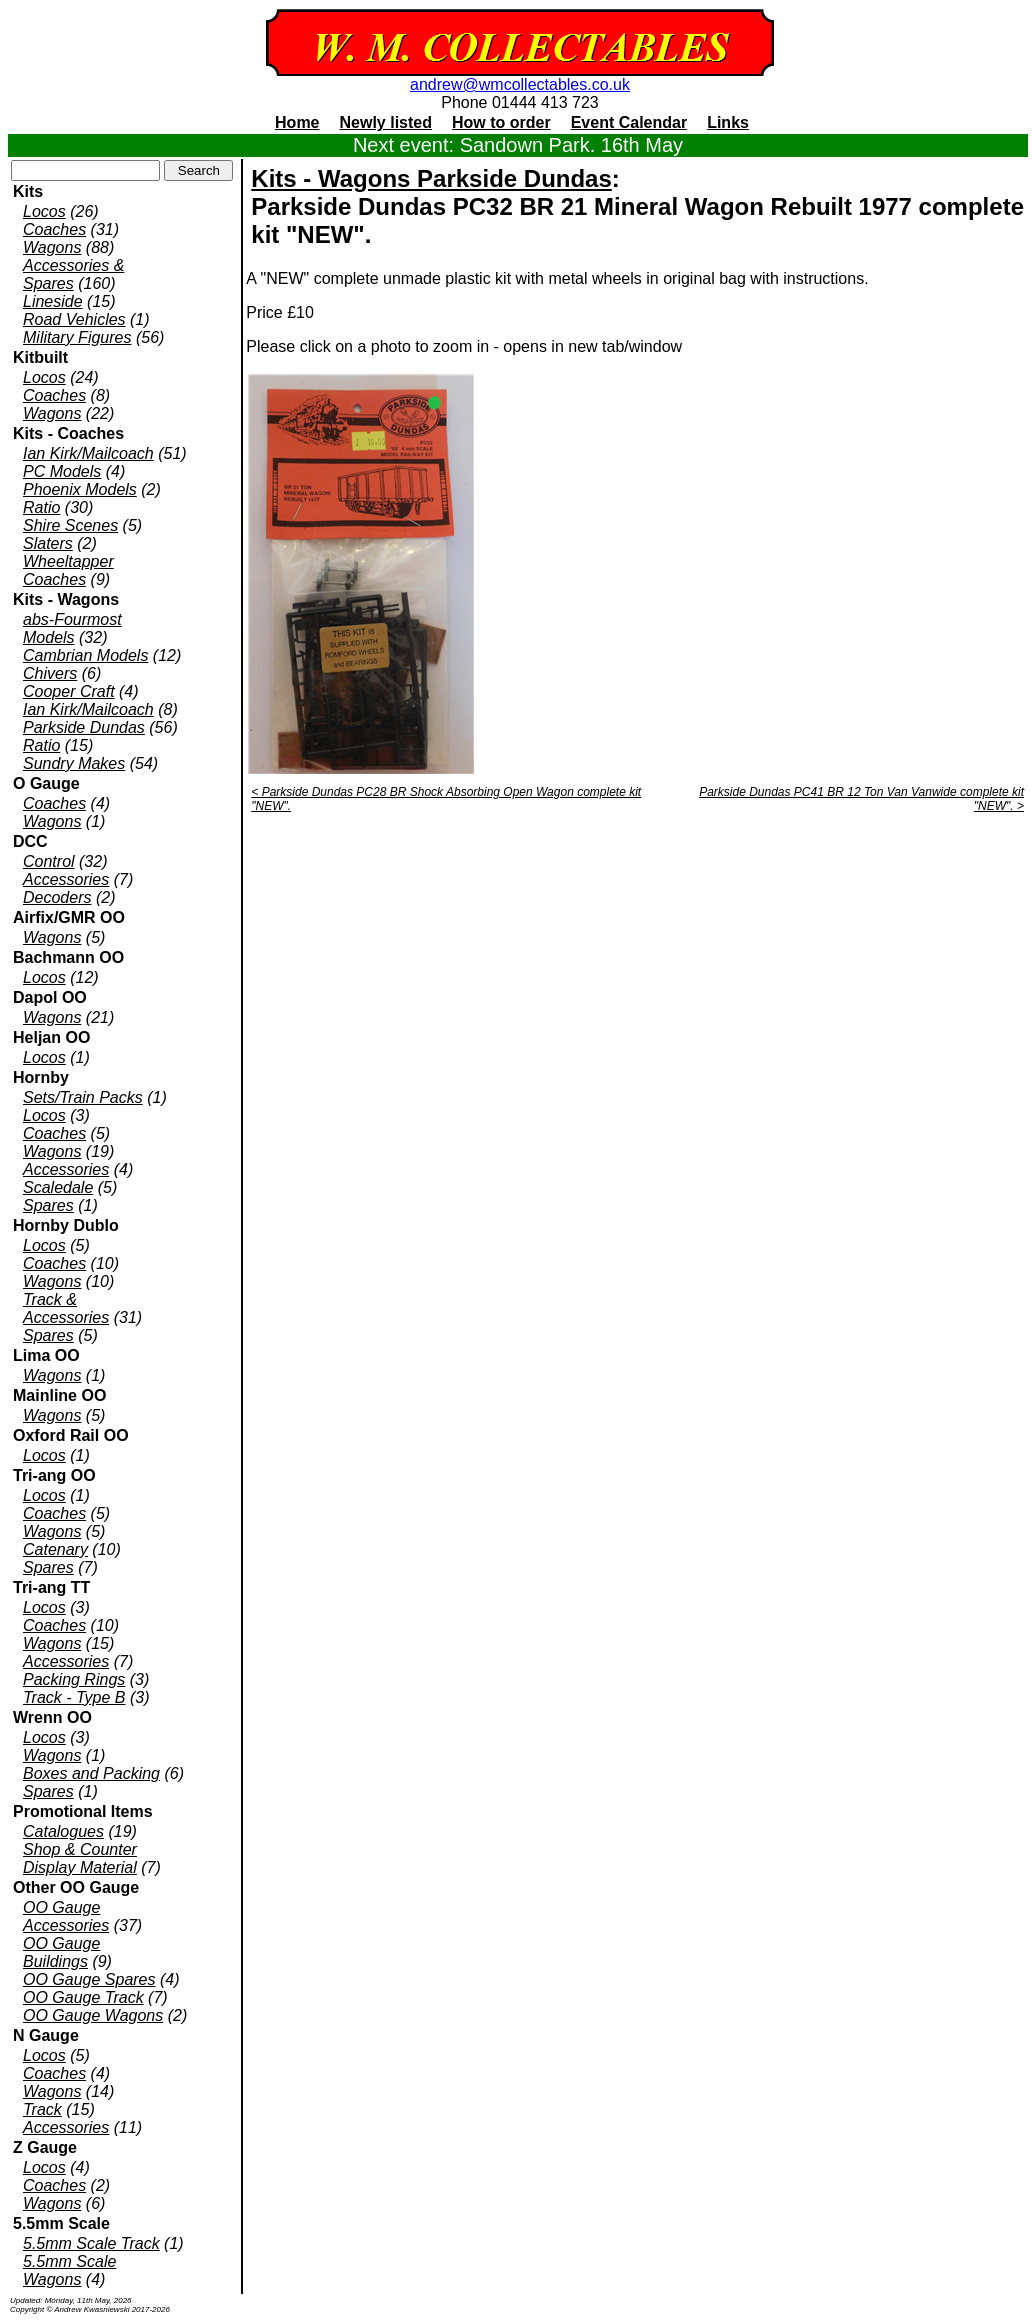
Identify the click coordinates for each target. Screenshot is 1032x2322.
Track (42, 2109)
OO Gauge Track (83, 1997)
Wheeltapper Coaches (68, 570)
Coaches (54, 229)
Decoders (57, 897)
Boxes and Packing (91, 1773)
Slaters (48, 543)
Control (49, 861)
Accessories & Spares (73, 274)
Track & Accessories (66, 1308)
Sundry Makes (74, 763)
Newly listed (386, 122)
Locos (44, 211)
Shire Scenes (70, 525)
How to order (501, 122)
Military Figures (77, 337)
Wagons (52, 247)
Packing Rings (74, 1679)
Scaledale (58, 1187)
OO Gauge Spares (89, 1979)
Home (297, 122)
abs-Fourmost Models (72, 628)
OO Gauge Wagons (93, 2015)
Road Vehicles (74, 319)
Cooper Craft (69, 691)
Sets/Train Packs (83, 1097)
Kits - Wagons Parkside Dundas (431, 178)
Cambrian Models (85, 655)
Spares (48, 1205)
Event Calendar (629, 122)
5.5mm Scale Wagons (69, 2270)
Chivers (50, 673)
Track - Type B (74, 1697)
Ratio (41, 507)
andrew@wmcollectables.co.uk (520, 84)
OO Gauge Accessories (66, 1916)
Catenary (55, 1549)
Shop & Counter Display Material (80, 1858)
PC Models (62, 471)
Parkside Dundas (84, 727)
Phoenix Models (80, 489)
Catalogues (63, 1831)
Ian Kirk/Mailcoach (88, 453)
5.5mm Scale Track (91, 2243)
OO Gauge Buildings (61, 1952)
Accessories (66, 879)
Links (728, 122)
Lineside (53, 301)
